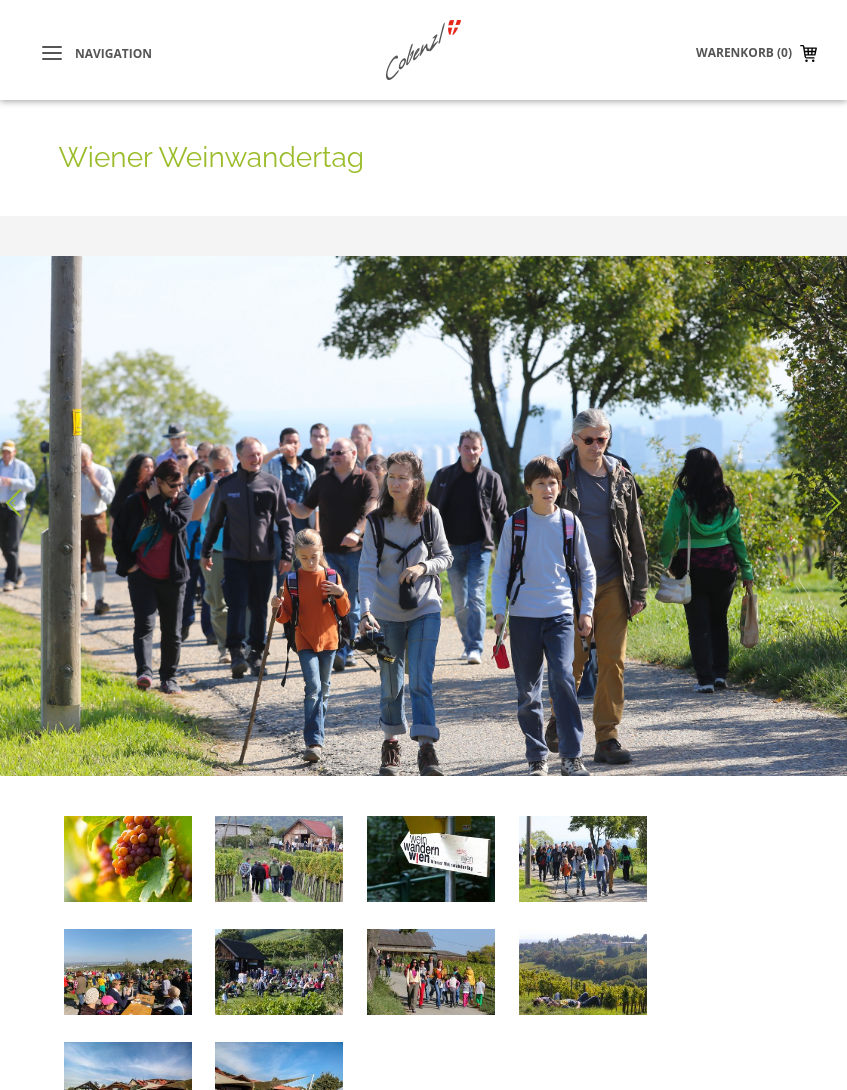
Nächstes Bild (827, 488)
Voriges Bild (20, 488)
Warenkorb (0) (744, 52)
